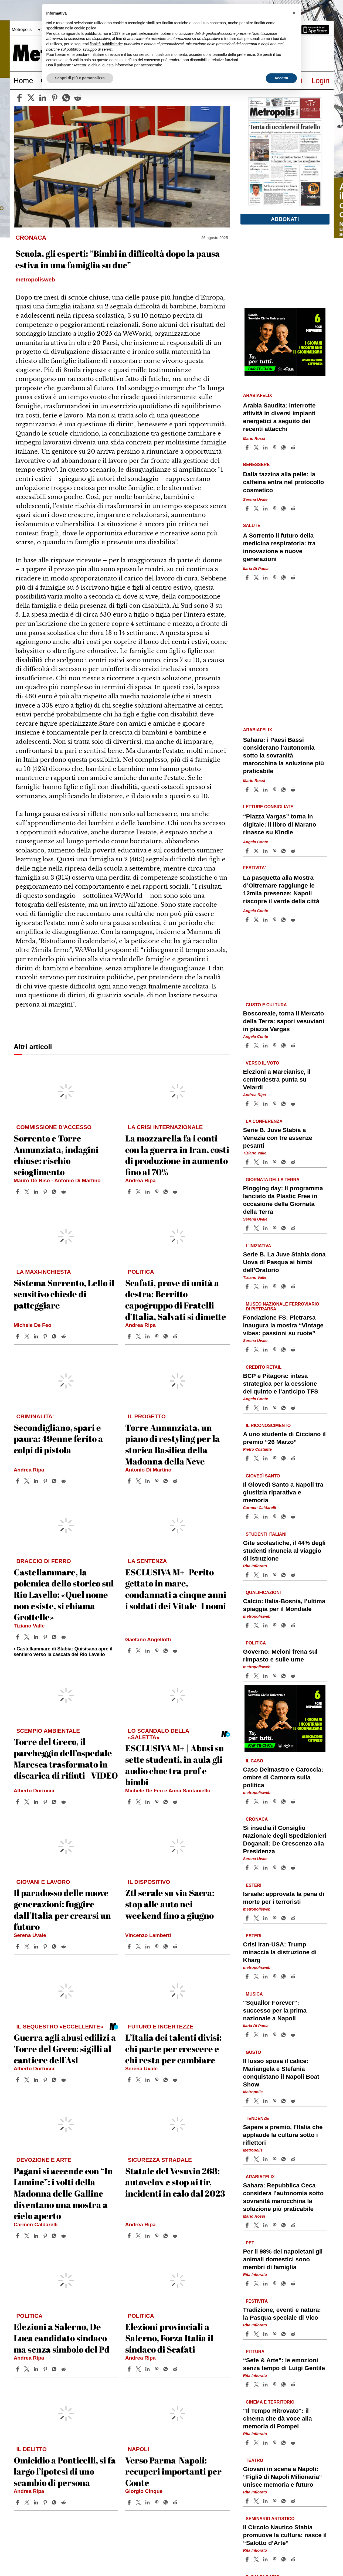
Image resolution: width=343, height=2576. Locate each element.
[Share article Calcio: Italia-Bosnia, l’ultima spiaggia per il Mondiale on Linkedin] (266, 1625)
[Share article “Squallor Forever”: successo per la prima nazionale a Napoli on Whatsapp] (284, 2034)
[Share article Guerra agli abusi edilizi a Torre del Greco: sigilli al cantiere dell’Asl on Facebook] (18, 2079)
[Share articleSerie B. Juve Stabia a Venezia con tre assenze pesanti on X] (257, 1162)
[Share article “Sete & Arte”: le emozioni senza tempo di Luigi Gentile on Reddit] (293, 2384)
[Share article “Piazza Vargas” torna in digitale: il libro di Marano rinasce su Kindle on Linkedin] (266, 851)
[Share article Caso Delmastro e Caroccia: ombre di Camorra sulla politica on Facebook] (247, 1801)
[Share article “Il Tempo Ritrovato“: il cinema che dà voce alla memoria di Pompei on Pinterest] (275, 2442)
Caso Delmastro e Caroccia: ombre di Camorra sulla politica (283, 1777)
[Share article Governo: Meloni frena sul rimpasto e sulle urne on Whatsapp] (284, 1675)
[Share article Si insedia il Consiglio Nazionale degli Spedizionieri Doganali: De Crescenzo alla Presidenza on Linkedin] (266, 1867)
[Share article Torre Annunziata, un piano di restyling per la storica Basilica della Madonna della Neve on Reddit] (175, 1481)
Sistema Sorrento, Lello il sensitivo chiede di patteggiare (64, 1294)
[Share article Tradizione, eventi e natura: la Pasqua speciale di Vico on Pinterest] (275, 2334)
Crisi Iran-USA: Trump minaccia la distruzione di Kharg (280, 1952)
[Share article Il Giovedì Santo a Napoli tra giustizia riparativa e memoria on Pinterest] (275, 1516)
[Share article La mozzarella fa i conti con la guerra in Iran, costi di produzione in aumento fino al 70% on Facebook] (130, 1191)
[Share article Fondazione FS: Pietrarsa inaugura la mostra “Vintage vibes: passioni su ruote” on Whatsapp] (284, 1349)
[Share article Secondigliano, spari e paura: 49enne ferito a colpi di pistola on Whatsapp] (55, 1481)
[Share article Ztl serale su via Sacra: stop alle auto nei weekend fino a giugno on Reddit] (175, 1946)
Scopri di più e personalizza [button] (80, 78)
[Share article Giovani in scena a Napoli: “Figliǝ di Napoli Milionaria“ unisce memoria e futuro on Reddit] (293, 2501)
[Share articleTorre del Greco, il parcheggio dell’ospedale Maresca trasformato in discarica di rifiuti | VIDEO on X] (27, 1801)
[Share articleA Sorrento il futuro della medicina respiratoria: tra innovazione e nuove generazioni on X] (257, 577)
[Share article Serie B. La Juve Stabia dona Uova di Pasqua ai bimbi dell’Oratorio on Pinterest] (275, 1286)
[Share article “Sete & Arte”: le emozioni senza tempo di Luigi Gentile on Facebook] (247, 2384)
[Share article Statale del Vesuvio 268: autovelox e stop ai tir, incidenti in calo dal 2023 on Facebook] (130, 2235)
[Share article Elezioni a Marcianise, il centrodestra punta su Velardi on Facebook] (247, 1103)
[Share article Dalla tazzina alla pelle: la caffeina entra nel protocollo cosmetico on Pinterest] (275, 508)
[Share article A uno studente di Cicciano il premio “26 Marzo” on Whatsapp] (284, 1458)
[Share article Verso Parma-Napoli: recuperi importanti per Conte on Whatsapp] (166, 2502)
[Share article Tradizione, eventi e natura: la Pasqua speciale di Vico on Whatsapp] (284, 2334)
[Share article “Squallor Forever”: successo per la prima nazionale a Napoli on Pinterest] (275, 2034)
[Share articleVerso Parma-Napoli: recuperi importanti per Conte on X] (139, 2502)
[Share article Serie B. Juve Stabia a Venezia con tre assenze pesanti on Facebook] (247, 1162)
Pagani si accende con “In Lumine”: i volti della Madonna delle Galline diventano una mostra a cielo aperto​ (63, 2193)
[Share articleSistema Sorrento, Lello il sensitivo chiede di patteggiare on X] (27, 1336)
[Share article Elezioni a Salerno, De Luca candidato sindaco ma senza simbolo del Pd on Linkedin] (36, 2369)
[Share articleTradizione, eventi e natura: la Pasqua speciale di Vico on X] (257, 2334)
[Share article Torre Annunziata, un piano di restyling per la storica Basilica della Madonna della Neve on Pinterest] (157, 1481)
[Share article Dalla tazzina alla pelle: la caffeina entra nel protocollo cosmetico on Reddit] (293, 508)
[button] (294, 13)
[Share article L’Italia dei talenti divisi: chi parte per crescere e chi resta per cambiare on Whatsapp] (166, 2079)
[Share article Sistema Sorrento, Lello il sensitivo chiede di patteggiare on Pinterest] (46, 1336)
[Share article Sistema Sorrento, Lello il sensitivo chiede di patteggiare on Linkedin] (36, 1336)
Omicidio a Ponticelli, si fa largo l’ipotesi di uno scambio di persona (65, 2471)
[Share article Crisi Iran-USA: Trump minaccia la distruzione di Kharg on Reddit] (293, 1976)
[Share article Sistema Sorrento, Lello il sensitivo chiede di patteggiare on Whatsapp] (55, 1336)
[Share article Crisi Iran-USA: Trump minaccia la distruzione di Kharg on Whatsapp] (284, 1976)
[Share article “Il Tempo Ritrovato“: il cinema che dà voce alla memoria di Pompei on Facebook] (247, 2442)
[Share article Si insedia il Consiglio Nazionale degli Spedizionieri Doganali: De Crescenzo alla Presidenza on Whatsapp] (284, 1867)
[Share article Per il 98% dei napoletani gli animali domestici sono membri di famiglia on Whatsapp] (284, 2283)
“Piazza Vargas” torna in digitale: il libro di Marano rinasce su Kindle (279, 824)
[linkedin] (42, 97)
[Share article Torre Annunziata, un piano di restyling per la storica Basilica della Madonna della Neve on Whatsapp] (166, 1481)
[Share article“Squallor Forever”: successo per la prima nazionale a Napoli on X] (257, 2034)
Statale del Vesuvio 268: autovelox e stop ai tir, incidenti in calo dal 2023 (175, 2182)
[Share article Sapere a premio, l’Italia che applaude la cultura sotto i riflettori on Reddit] (293, 2159)
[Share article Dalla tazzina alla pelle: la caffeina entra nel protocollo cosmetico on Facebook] (247, 508)
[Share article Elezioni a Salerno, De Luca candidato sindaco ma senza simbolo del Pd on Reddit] (64, 2369)
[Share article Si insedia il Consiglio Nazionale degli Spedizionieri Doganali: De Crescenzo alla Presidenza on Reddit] (293, 1867)
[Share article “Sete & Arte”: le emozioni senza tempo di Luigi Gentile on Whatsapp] (284, 2384)
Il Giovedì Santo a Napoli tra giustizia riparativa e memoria (283, 1492)
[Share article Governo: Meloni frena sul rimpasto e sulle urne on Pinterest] (275, 1675)
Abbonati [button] (285, 219)
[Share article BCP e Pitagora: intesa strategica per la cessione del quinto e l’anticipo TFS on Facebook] (247, 1408)
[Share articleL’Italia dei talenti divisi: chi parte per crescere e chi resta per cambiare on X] (139, 2079)
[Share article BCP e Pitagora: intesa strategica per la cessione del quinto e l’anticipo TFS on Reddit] (293, 1408)
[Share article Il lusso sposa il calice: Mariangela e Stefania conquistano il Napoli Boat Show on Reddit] (293, 2100)
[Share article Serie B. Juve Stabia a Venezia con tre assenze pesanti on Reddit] (293, 1162)
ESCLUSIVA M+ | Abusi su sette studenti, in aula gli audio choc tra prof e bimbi (174, 1764)
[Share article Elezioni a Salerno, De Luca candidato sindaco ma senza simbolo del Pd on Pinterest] (46, 2369)
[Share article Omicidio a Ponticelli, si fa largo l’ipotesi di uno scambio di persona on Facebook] (18, 2502)
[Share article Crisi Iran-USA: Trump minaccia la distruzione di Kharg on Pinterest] (275, 1976)
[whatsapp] (66, 97)
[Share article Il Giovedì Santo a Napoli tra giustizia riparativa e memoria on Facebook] (247, 1516)
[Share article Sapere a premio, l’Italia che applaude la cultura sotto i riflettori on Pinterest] (275, 2159)
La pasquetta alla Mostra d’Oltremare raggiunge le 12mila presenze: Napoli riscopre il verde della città (281, 889)
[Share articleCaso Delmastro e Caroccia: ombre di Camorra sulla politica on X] (257, 1801)
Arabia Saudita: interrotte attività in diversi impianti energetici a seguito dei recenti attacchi (279, 417)
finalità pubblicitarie (106, 44)
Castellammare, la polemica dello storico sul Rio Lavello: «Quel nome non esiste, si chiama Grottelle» (64, 1594)
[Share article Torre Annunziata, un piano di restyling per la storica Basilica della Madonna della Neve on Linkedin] (148, 1481)
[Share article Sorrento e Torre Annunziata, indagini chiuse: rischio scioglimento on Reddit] (64, 1191)
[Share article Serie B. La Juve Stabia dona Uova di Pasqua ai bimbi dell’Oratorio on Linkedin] (266, 1286)
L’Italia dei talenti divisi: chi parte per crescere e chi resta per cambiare (173, 2048)
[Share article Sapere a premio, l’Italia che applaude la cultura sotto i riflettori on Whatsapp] (284, 2159)
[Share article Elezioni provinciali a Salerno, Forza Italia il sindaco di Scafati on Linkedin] (148, 2369)
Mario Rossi (254, 438)
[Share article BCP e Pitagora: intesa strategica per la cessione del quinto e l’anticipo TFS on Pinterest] (275, 1408)
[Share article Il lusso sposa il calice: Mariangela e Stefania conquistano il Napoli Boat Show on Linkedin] (266, 2100)
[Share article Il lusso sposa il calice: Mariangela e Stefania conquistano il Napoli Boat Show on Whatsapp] (284, 2100)
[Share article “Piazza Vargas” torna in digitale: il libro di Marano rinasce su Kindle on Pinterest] (275, 851)
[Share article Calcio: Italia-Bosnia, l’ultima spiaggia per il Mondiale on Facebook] (247, 1625)
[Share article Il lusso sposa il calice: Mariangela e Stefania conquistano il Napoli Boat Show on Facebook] (247, 2100)
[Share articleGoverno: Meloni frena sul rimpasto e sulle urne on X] (257, 1675)
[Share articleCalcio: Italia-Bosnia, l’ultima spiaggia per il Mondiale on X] (257, 1625)
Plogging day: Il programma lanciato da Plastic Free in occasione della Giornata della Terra (283, 1200)
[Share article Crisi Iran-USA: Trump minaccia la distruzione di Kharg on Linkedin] (266, 1976)
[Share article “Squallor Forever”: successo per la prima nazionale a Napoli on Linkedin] (266, 2034)
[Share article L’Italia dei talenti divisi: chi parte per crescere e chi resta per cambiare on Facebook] (130, 2079)
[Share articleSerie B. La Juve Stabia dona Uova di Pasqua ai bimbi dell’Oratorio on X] (257, 1286)
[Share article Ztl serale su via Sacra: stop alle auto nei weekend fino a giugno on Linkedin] (148, 1946)
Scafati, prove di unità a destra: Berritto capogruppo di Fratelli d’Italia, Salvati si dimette (175, 1299)
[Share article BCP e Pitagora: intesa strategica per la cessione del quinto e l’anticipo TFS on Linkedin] (266, 1408)
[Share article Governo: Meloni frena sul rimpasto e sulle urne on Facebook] (247, 1675)
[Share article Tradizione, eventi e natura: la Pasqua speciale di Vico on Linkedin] (266, 2334)
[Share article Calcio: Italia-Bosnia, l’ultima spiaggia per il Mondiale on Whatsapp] (284, 1625)
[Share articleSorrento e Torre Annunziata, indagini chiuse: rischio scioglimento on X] (27, 1191)
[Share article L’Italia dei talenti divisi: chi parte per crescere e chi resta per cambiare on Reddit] (175, 2079)
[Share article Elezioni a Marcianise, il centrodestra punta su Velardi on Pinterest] (275, 1103)
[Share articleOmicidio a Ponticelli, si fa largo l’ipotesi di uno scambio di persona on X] (27, 2502)
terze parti (129, 33)
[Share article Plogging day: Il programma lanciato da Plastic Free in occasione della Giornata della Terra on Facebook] (247, 1228)
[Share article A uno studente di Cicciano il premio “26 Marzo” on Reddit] (293, 1458)
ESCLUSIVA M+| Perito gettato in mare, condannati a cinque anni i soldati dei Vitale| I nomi (175, 1589)
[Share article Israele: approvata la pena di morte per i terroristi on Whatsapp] (284, 1918)
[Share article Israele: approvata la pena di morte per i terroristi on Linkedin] (266, 1918)
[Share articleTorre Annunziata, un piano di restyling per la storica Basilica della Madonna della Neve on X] (139, 1481)
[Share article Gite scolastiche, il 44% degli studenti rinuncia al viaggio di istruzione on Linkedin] (266, 1575)
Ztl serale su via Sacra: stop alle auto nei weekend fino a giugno (169, 1904)
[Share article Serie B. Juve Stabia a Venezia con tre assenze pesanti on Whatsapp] (284, 1162)
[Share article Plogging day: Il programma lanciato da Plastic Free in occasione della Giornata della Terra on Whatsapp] (284, 1228)
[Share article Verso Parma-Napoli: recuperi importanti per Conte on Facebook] (130, 2502)
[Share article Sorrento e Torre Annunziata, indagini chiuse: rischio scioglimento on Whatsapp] (55, 1191)
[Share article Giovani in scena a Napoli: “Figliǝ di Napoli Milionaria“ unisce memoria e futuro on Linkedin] (266, 2501)
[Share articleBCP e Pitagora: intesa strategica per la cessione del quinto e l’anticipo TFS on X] (257, 1408)
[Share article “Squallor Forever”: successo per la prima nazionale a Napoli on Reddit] (293, 2034)
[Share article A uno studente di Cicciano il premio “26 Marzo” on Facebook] (247, 1458)
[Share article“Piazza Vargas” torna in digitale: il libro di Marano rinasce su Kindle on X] (257, 851)
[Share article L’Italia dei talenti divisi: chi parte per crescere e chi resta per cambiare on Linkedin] (148, 2079)
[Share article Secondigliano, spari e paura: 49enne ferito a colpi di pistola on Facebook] (18, 1481)
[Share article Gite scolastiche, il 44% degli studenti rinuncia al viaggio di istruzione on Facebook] (247, 1575)
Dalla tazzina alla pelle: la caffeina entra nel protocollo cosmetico (283, 482)
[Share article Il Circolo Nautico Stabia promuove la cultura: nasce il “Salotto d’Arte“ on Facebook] (247, 2559)
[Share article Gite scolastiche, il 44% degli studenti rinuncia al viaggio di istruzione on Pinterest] (275, 1575)
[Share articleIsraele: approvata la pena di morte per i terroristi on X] (257, 1918)
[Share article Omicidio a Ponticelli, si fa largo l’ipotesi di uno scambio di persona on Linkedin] (36, 2502)
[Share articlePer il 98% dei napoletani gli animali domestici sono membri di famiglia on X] (257, 2283)
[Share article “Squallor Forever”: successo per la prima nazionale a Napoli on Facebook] (247, 2034)
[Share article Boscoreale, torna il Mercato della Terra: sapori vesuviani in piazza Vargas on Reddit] (293, 1045)
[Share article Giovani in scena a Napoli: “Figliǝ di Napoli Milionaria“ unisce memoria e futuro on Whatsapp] (284, 2501)
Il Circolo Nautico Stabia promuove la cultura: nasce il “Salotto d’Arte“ (285, 2535)
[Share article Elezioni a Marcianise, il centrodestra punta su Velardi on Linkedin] (266, 1103)
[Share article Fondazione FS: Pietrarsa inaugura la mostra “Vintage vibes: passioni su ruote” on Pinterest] (275, 1349)
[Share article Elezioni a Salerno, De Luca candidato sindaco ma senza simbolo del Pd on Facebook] (18, 2369)
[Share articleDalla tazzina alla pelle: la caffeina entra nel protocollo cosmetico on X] (257, 508)
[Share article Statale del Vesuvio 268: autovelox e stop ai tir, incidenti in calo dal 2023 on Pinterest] (157, 2235)
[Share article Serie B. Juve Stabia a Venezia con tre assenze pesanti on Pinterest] (275, 1162)
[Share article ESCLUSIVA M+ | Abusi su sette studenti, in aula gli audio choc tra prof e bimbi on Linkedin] (148, 1801)
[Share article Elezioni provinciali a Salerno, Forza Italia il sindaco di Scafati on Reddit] (175, 2369)
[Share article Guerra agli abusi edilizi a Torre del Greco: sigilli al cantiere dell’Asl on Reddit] (64, 2079)
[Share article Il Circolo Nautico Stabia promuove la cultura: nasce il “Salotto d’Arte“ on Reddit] (293, 2559)
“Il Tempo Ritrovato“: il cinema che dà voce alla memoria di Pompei (277, 2418)
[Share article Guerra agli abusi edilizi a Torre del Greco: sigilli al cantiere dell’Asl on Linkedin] (36, 2079)
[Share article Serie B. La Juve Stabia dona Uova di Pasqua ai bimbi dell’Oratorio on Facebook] (247, 1286)
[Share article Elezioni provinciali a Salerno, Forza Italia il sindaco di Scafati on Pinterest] (157, 2369)
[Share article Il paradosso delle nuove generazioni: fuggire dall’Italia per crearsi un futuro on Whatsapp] (55, 1946)
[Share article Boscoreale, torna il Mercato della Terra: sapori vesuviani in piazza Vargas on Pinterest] (275, 1045)
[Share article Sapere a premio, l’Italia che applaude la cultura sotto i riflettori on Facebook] (247, 2159)
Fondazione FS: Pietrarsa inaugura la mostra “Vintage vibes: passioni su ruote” (283, 1325)
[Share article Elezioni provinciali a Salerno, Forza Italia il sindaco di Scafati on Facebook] (130, 2369)
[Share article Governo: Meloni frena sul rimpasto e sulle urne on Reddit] (293, 1675)
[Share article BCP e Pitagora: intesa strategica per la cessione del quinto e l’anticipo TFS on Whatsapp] (284, 1408)
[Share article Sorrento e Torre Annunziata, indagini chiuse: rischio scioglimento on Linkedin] (36, 1191)
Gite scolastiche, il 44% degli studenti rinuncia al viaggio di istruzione (284, 1550)
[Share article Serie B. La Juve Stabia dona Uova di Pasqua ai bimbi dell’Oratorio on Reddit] (293, 1286)
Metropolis (22, 29)
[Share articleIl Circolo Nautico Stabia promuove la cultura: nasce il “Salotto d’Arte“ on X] (257, 2559)
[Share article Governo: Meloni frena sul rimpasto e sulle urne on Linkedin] (266, 1675)
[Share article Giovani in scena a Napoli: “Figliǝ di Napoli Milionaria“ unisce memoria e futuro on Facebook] (247, 2501)
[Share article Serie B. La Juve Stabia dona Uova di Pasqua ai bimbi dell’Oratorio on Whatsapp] (284, 1286)
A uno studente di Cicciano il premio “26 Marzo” (284, 1438)
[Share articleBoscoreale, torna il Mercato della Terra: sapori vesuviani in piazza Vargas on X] (257, 1045)
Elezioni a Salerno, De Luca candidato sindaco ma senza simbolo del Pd (62, 2338)
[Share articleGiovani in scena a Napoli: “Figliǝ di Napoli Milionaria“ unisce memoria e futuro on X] (257, 2501)
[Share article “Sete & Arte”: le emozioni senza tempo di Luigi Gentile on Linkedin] (266, 2384)
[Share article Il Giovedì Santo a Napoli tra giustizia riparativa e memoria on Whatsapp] (284, 1516)
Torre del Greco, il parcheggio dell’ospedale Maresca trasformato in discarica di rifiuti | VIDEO (66, 1758)
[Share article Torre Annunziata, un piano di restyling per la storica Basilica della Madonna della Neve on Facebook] (130, 1481)
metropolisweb (257, 1616)
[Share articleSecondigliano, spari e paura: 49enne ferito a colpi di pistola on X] (27, 1481)
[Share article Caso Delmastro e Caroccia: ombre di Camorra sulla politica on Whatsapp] (284, 1801)
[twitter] (31, 97)
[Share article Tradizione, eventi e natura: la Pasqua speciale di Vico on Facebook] (247, 2334)
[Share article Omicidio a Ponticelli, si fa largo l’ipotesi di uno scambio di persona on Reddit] (64, 2502)
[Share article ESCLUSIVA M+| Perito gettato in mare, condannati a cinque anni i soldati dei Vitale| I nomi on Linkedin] (148, 1650)
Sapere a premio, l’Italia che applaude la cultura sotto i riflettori (283, 2134)
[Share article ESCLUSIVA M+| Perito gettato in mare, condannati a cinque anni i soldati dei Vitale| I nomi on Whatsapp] (166, 1650)
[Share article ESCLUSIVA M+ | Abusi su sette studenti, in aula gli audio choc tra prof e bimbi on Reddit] (175, 1801)
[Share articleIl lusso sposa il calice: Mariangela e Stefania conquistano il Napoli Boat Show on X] (257, 2100)
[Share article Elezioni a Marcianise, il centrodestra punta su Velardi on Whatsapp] (284, 1103)
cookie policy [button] (85, 28)
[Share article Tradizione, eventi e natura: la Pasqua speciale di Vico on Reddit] (293, 2334)
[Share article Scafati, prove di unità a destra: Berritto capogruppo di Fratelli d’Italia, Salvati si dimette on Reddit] (175, 1336)
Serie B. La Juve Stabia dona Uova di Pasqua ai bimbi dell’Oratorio (284, 1262)
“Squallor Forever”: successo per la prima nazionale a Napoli (275, 2010)
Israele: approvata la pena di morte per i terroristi (283, 1897)
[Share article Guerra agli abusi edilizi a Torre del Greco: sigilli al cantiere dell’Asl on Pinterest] (46, 2079)
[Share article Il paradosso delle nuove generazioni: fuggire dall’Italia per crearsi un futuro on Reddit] (64, 1946)
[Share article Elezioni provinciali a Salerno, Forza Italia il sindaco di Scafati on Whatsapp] (166, 2369)
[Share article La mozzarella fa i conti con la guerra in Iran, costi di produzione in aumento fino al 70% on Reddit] (175, 1191)
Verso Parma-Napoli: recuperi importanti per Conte (173, 2471)
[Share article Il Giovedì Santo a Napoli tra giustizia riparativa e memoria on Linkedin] (266, 1516)
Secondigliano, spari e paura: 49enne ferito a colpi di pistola (58, 1439)
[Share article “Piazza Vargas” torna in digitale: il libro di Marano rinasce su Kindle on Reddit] (293, 851)
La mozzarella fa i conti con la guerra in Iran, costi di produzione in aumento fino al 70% (177, 1155)
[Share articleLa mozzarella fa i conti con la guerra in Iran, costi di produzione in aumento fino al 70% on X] (139, 1191)
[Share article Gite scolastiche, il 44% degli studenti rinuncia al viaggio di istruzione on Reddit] (293, 1575)
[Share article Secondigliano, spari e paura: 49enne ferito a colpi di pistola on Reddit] (64, 1481)
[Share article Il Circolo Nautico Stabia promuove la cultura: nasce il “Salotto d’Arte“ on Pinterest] (275, 2559)
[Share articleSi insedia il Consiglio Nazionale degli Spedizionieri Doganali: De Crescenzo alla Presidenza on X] (257, 1867)
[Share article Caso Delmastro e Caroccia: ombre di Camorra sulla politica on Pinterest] (275, 1801)
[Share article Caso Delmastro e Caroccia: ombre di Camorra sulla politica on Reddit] (293, 1801)
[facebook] (19, 97)
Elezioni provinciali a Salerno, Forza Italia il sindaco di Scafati (169, 2338)
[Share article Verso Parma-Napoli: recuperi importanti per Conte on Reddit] (175, 2502)
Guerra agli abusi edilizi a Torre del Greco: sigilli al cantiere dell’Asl (65, 2048)
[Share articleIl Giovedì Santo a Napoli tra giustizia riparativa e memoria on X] (257, 1516)
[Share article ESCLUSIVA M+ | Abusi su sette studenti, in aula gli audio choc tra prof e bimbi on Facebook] (130, 1801)
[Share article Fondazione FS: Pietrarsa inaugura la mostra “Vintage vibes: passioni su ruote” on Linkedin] (266, 1349)
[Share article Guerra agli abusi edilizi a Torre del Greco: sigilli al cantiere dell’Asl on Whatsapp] (55, 2079)
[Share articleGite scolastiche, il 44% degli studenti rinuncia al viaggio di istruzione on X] (257, 1575)
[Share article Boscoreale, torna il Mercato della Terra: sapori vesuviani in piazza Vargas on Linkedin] (266, 1045)
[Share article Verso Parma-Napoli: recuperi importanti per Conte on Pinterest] (157, 2502)
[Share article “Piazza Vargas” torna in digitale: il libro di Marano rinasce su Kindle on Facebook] (247, 851)
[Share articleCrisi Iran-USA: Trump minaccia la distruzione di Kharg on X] (257, 1976)
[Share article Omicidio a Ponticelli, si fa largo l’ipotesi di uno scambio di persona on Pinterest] (46, 2502)
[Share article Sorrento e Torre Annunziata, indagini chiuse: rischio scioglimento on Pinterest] (46, 1191)
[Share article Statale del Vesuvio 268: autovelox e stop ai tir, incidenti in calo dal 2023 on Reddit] (175, 2235)
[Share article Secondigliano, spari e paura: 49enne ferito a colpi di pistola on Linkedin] (36, 1481)
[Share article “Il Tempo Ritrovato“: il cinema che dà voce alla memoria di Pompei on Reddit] (293, 2442)
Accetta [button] (281, 78)
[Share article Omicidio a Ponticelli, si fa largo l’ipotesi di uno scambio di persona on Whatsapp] (55, 2502)
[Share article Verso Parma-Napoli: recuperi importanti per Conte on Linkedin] (148, 2502)
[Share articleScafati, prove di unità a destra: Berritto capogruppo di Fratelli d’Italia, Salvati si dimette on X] (139, 1336)
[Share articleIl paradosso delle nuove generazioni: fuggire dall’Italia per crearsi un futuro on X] (27, 1946)
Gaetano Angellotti (148, 1639)
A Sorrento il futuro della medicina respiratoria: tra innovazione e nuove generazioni (279, 547)
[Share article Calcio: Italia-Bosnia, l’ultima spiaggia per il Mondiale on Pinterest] (275, 1625)
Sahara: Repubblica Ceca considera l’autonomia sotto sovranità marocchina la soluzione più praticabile (283, 2197)
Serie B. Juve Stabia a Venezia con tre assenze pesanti (277, 1137)
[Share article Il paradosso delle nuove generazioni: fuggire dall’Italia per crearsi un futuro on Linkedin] (36, 1946)
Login (320, 80)
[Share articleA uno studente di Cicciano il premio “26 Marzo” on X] (257, 1458)
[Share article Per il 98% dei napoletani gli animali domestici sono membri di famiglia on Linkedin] (266, 2283)
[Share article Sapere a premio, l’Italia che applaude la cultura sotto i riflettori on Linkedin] (266, 2159)
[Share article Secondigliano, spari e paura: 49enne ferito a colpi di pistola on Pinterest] (46, 1481)
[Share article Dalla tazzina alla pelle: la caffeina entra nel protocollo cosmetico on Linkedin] (266, 508)
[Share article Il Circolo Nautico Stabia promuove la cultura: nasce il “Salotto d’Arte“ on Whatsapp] (284, 2559)
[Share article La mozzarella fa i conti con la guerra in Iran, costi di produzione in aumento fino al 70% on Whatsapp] (166, 1191)
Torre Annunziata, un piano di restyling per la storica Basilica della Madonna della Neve (172, 1444)
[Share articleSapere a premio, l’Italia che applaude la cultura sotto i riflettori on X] (257, 2159)
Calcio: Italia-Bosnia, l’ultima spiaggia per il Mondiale (284, 1605)
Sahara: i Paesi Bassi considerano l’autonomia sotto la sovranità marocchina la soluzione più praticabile (283, 755)
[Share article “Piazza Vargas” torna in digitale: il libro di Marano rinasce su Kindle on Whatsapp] (284, 851)
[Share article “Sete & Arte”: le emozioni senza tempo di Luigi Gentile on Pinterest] (275, 2384)
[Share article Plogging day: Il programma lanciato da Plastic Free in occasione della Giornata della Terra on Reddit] (293, 1228)
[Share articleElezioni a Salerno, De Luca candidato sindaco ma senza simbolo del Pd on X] (27, 2369)
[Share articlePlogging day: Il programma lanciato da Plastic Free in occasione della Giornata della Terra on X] (257, 1228)
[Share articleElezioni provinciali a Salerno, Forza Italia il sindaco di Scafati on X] (139, 2369)
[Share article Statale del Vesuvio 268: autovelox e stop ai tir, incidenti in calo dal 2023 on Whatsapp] (166, 2235)
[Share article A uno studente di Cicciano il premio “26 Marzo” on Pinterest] (275, 1458)
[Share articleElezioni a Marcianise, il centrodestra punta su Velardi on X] (257, 1103)
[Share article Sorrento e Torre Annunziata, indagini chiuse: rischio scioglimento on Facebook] (18, 1191)
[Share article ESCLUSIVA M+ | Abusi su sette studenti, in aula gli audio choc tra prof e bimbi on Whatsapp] (166, 1801)
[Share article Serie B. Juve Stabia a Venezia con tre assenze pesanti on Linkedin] (266, 1162)
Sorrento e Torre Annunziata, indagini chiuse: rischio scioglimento (56, 1155)
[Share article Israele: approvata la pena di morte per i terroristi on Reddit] (293, 1918)
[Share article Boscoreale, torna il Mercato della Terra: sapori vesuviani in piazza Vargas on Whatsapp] (284, 1045)
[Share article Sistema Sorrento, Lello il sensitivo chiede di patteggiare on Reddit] (64, 1336)
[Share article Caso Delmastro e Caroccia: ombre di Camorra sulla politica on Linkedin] (266, 1801)
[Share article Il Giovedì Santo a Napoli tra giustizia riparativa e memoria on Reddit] (293, 1516)
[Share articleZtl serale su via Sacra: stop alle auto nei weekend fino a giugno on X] (139, 1946)
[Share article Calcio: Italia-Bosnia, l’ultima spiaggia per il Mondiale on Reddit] (293, 1625)
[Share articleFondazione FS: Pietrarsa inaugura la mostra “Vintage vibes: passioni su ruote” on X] (257, 1349)
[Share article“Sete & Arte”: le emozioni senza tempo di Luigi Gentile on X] (257, 2384)
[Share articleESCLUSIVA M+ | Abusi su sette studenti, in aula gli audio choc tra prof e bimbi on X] (139, 1801)
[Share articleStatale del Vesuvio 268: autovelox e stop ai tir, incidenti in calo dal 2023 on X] (139, 2235)
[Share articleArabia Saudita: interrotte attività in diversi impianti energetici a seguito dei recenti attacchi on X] (257, 447)
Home (23, 80)
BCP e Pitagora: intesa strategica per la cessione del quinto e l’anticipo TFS (280, 1383)
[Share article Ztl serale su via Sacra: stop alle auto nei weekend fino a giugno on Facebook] (130, 1946)
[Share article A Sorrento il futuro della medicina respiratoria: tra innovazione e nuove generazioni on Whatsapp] (284, 577)
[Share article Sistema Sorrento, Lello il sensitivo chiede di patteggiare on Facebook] (18, 1336)
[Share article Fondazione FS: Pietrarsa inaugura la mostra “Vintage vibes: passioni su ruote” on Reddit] (293, 1349)
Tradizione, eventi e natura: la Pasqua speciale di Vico (282, 2313)
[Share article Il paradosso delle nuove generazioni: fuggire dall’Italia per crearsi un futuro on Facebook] (18, 1946)
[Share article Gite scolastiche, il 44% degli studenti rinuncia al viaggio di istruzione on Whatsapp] (284, 1575)
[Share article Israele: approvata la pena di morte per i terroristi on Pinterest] (275, 1918)
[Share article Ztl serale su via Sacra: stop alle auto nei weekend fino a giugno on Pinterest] (157, 1946)
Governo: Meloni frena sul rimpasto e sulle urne (280, 1655)
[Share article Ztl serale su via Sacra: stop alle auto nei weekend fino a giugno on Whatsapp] (166, 1946)
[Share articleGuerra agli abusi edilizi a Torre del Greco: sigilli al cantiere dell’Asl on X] (27, 2079)
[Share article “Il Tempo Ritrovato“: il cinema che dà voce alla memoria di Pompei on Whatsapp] (284, 2442)
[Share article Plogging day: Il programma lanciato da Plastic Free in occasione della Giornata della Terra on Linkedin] (266, 1228)
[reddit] (77, 97)
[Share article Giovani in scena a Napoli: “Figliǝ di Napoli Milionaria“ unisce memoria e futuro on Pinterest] (275, 2501)
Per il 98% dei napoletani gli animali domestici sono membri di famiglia (283, 2259)
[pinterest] (54, 97)
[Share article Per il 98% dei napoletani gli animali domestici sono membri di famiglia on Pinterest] (275, 2283)
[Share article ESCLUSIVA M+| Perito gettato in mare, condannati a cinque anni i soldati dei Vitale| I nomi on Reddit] (175, 1650)
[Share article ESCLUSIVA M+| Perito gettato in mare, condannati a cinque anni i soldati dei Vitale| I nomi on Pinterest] (157, 1650)
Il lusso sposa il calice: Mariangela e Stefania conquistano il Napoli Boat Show (281, 2072)
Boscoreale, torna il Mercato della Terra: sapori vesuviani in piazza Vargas (283, 1021)
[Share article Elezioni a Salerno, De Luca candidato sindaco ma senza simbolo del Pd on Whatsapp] (55, 2369)
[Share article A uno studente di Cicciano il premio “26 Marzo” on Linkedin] (266, 1458)
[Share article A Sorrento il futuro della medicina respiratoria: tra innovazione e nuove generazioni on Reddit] (293, 577)
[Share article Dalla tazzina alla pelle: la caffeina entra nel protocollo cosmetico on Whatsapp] (284, 508)
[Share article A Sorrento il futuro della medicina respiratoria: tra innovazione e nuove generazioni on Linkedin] (266, 577)
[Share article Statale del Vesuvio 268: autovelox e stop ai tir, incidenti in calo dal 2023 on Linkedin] (148, 2235)
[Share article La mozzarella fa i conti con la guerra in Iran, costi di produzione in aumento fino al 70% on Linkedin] (148, 1191)
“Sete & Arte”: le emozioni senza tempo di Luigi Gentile (284, 2364)
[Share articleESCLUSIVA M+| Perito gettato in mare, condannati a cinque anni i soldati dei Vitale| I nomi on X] (139, 1650)
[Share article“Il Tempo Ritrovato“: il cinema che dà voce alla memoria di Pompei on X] (257, 2442)
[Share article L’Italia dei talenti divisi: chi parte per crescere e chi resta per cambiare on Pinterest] (157, 2079)
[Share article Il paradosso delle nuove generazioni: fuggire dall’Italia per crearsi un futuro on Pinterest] (46, 1946)
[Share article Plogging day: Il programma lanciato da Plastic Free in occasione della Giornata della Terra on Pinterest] (275, 1228)
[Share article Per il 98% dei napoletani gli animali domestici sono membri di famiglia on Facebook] (247, 2283)
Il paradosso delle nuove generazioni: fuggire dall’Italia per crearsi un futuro (62, 1909)
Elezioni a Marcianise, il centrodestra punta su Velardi (277, 1079)
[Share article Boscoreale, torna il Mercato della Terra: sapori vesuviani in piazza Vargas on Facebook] (247, 1045)
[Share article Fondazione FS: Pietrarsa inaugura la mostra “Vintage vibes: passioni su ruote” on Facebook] (247, 1349)
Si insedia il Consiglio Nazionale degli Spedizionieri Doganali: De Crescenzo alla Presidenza (285, 1839)
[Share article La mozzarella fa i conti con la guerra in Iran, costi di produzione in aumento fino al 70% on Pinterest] (157, 1191)
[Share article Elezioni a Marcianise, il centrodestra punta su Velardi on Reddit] (293, 1103)
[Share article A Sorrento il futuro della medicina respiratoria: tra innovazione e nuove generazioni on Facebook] (247, 577)
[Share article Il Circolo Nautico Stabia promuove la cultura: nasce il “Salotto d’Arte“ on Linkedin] (266, 2559)
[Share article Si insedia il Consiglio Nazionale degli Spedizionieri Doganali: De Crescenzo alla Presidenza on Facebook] (247, 1867)
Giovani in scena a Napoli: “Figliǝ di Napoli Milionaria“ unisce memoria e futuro (282, 2476)
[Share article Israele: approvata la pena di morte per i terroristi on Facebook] (247, 1918)
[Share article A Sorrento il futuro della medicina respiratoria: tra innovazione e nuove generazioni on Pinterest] (275, 577)
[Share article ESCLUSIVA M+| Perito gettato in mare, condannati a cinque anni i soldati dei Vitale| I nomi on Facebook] (130, 1650)
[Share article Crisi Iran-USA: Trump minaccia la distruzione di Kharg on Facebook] (247, 1976)
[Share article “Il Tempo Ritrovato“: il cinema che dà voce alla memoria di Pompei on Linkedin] (266, 2442)
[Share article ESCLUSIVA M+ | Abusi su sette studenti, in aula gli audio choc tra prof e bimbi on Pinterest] (157, 1801)
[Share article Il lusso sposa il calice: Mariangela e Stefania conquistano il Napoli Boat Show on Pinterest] (275, 2100)
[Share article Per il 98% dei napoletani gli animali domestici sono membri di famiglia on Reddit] (293, 2283)
